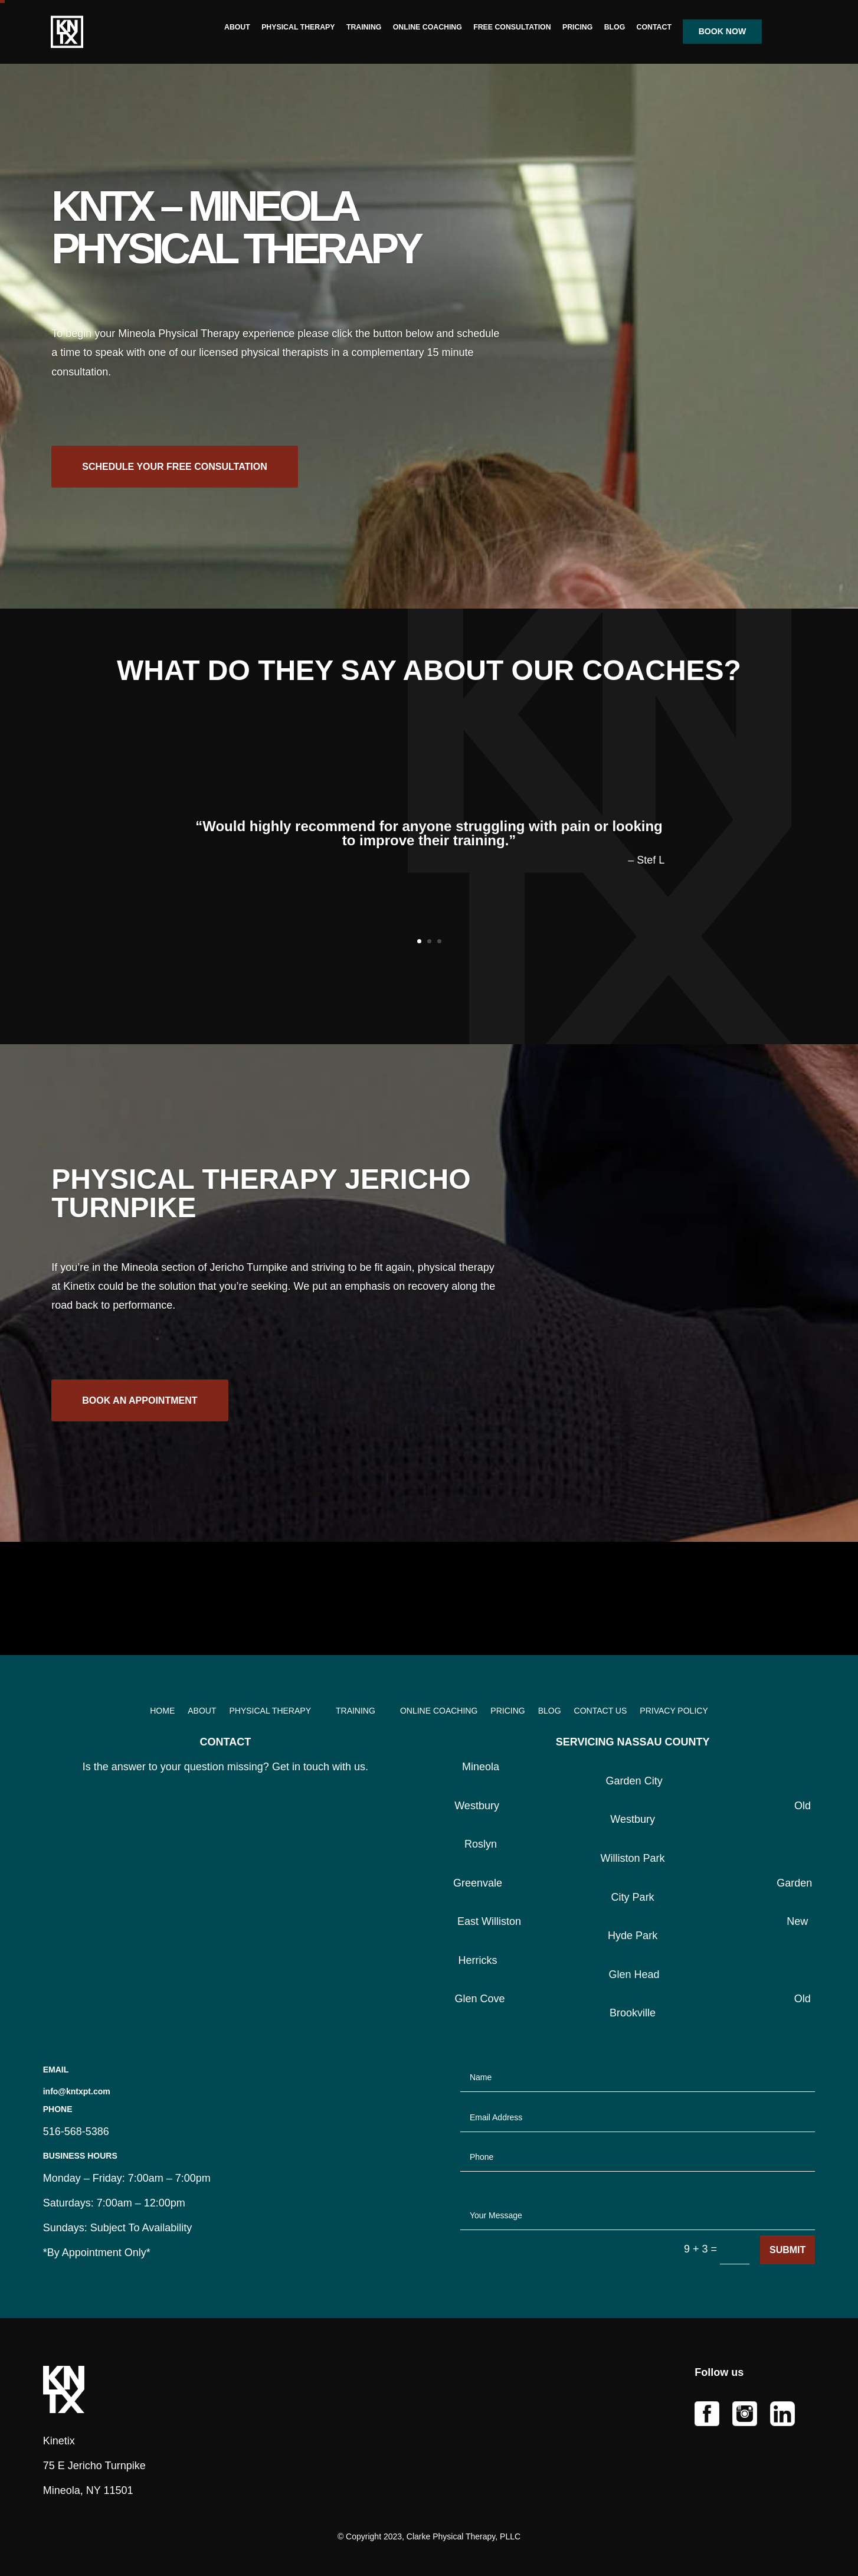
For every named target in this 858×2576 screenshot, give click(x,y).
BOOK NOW (722, 31)
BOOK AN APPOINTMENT (139, 1417)
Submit (787, 2250)
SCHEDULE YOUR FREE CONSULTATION (174, 487)
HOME (162, 1711)
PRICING (577, 27)
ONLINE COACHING (426, 27)
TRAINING (364, 27)
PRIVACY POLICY (674, 1711)
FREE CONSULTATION (512, 27)
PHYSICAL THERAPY (298, 27)
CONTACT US (600, 1711)
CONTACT (653, 27)
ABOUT (237, 27)
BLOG (614, 27)
